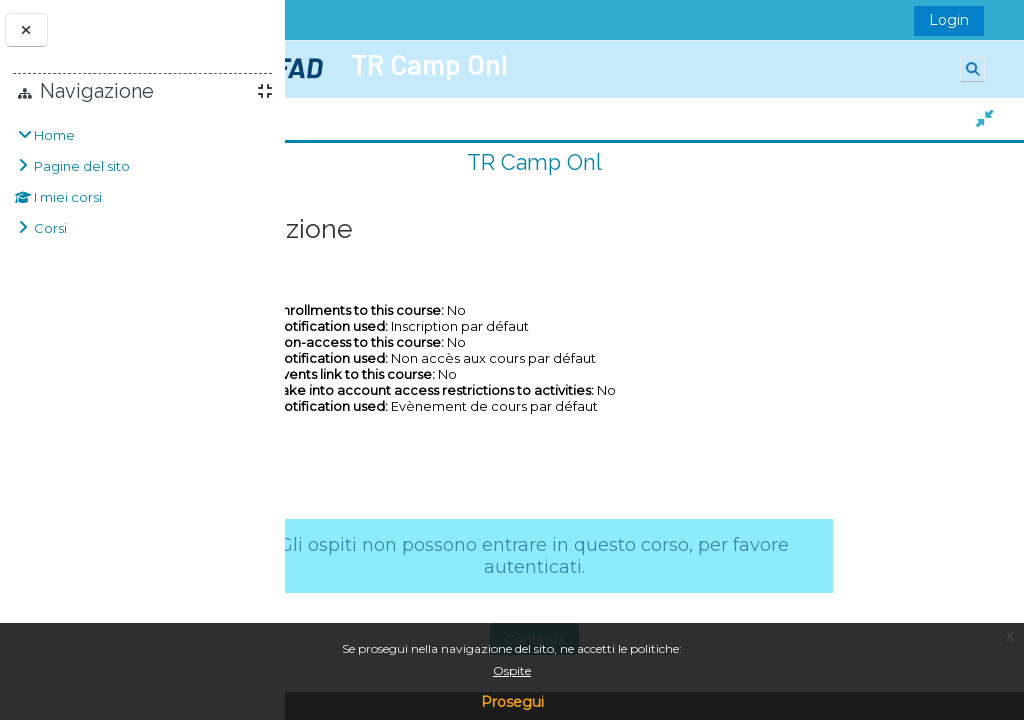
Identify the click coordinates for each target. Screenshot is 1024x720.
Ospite (512, 670)
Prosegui (512, 702)
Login (955, 20)
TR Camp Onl (645, 162)
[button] (978, 69)
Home (54, 135)
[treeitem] (142, 181)
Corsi (50, 228)
